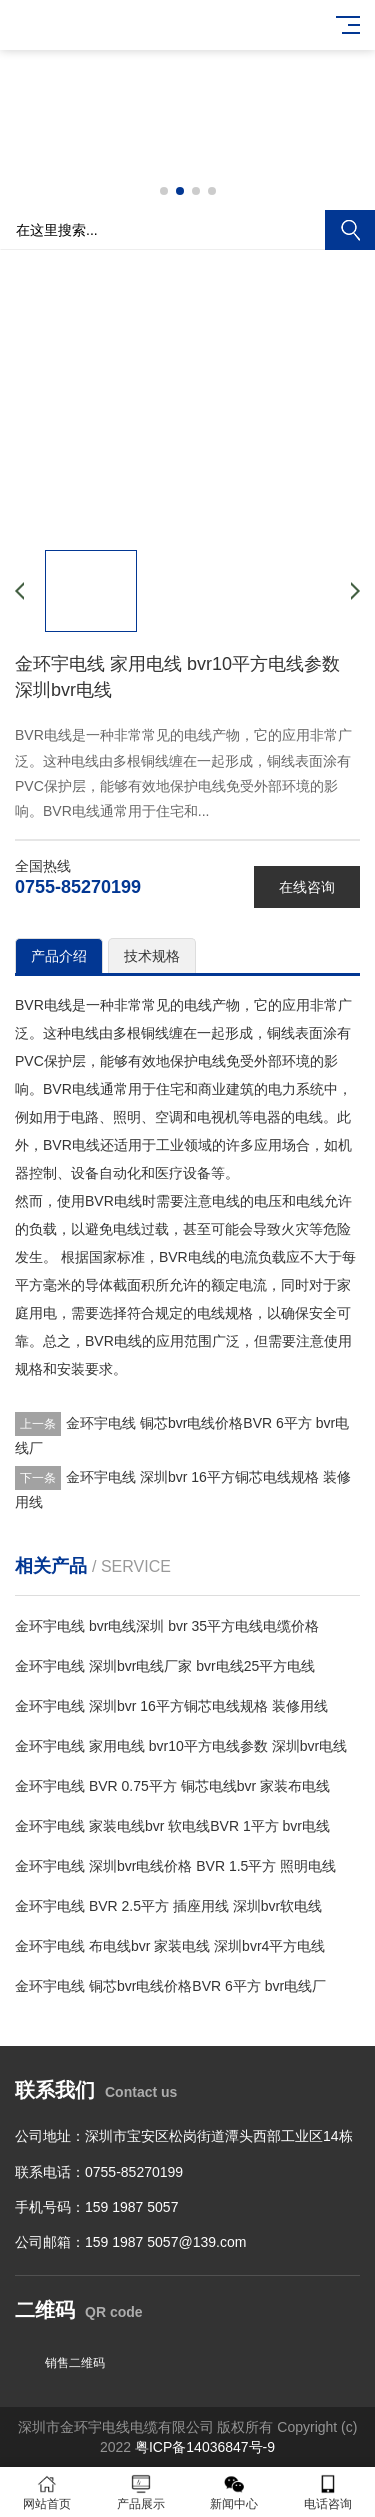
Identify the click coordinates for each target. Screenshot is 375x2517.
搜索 (350, 230)
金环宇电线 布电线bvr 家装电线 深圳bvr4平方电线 (170, 1946)
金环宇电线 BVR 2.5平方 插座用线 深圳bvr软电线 (168, 1906)
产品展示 (141, 2492)
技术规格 (152, 956)
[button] (164, 191)
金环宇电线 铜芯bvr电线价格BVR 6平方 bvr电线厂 (170, 1986)
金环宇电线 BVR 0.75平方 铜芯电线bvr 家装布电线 (172, 1786)
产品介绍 (59, 956)
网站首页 (47, 2492)
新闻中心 (235, 2492)
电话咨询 (328, 2492)
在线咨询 (307, 887)
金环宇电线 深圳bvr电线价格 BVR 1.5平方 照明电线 (175, 1866)
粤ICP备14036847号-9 (205, 2447)
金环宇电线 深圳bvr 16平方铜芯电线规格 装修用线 (171, 1706)
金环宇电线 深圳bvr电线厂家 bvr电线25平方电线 (165, 1666)
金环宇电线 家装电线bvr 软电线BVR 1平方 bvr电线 (172, 1826)
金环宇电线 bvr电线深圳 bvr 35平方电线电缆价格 (167, 1626)
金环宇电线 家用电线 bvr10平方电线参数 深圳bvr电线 (181, 1746)
